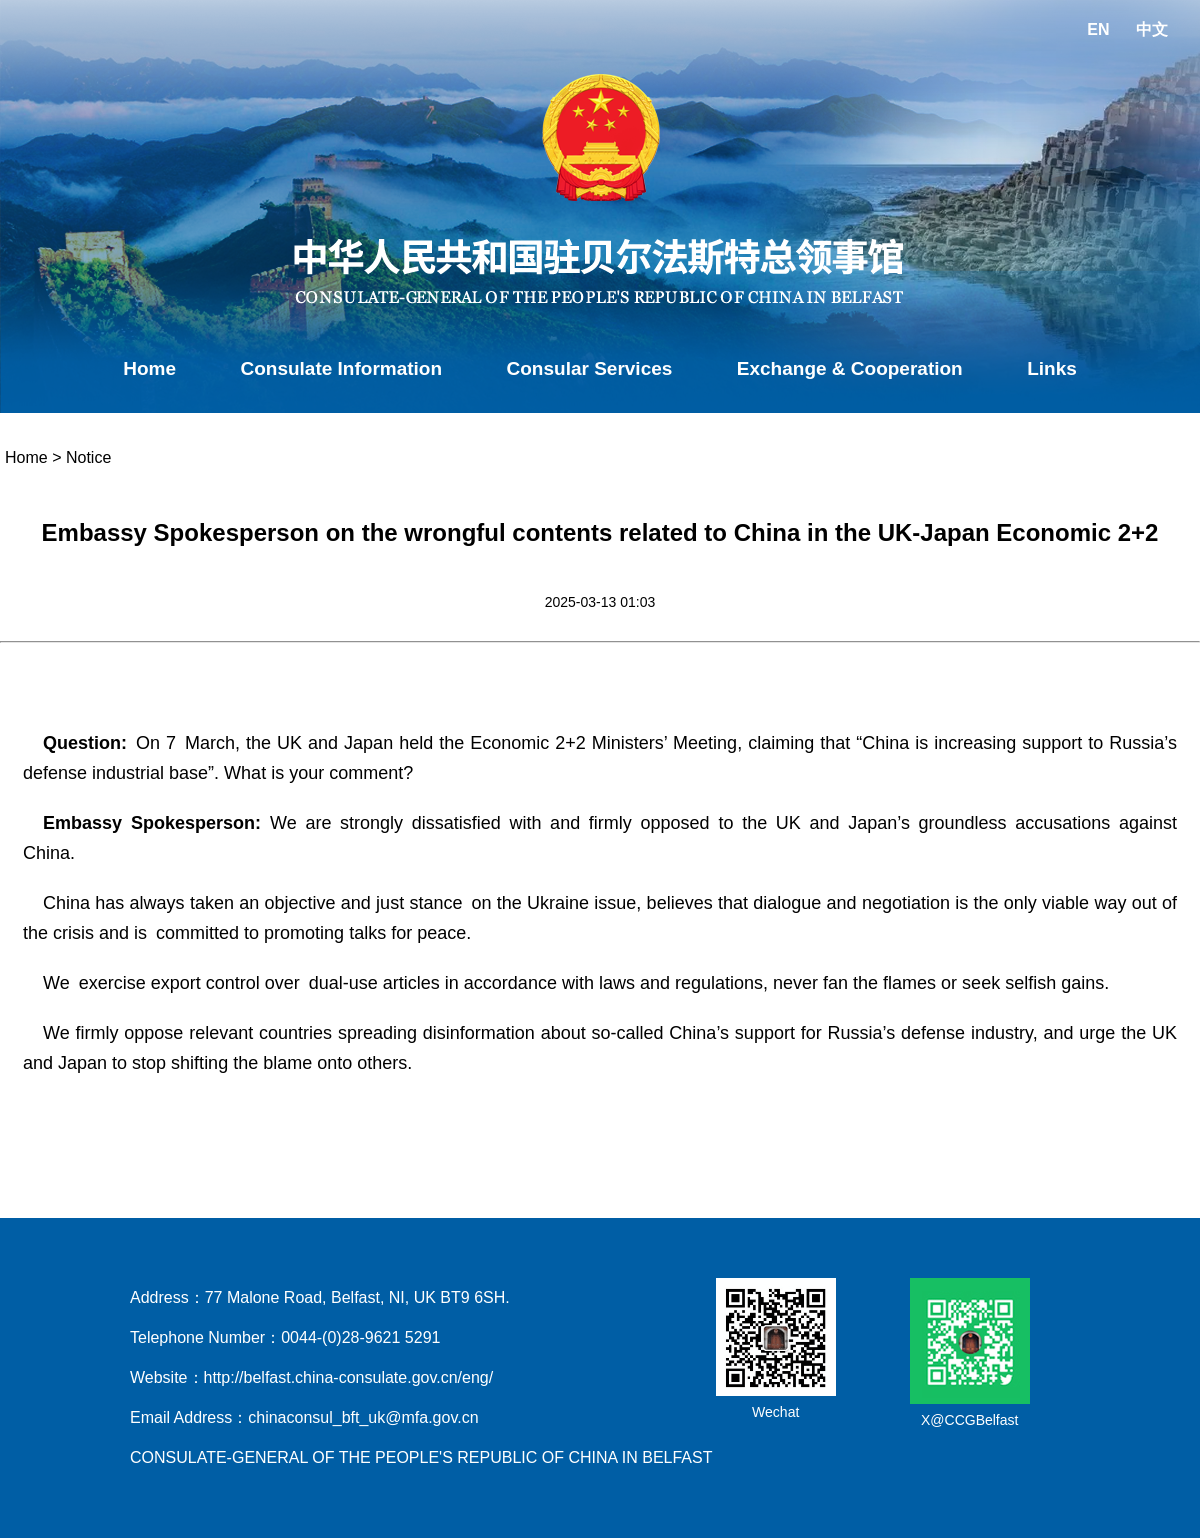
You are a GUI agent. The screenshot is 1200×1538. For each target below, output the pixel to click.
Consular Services (590, 368)
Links (1052, 368)
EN (1098, 29)
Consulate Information (341, 368)
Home (149, 368)
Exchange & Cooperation (850, 368)
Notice (88, 457)
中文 (1152, 29)
